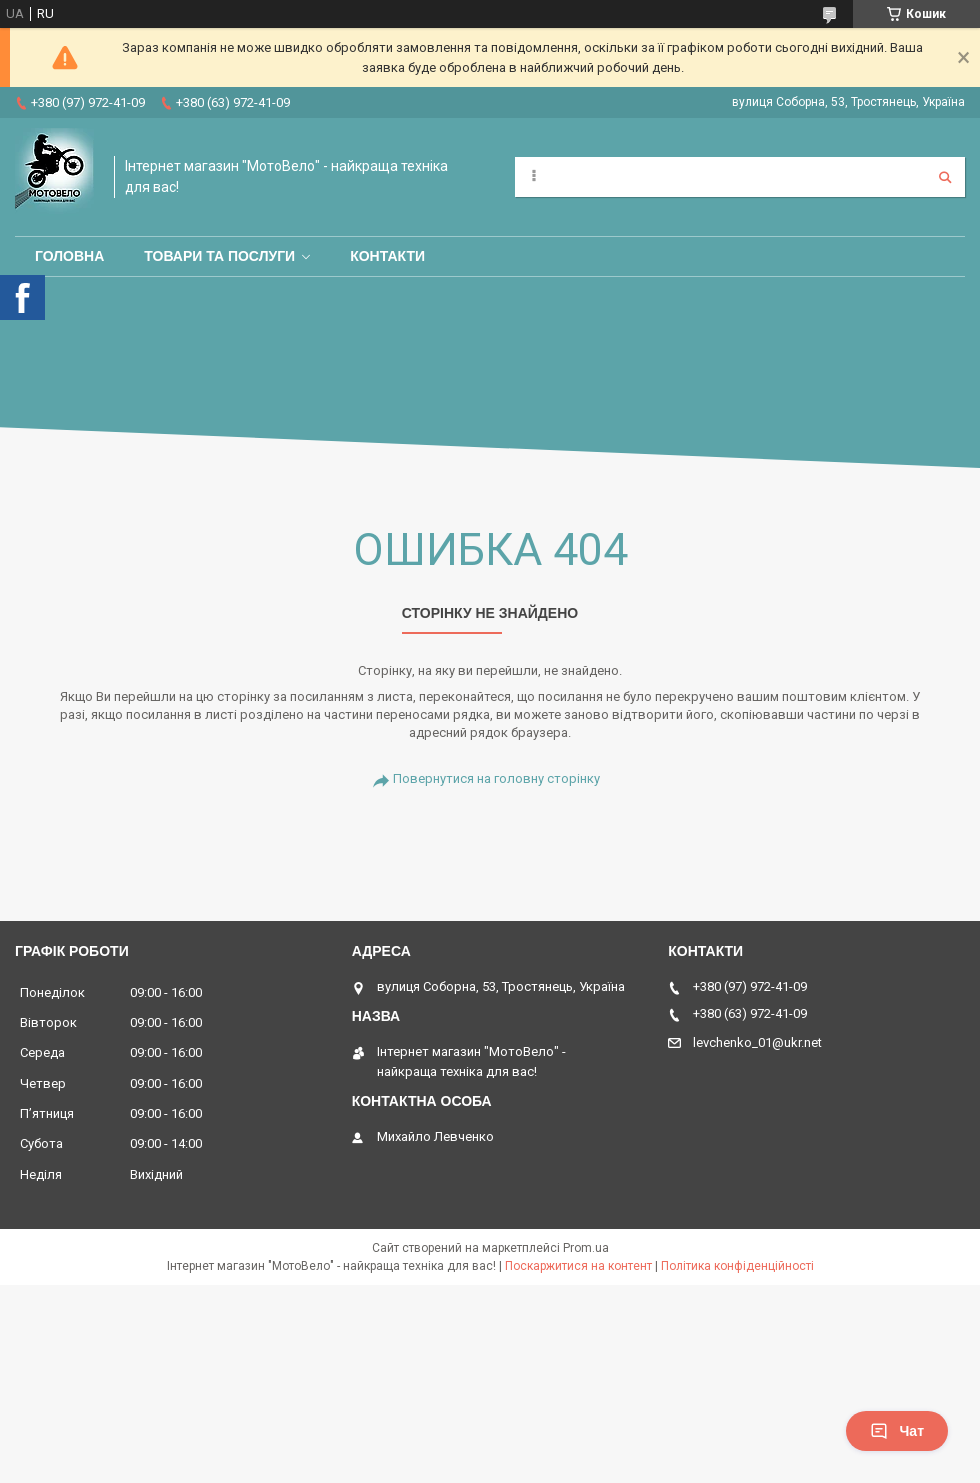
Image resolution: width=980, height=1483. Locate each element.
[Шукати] (945, 177)
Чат (897, 1431)
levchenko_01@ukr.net (757, 1042)
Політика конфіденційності (737, 1266)
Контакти (387, 256)
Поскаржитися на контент (578, 1266)
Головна (69, 256)
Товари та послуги (219, 256)
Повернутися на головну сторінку (496, 778)
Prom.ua (586, 1248)
